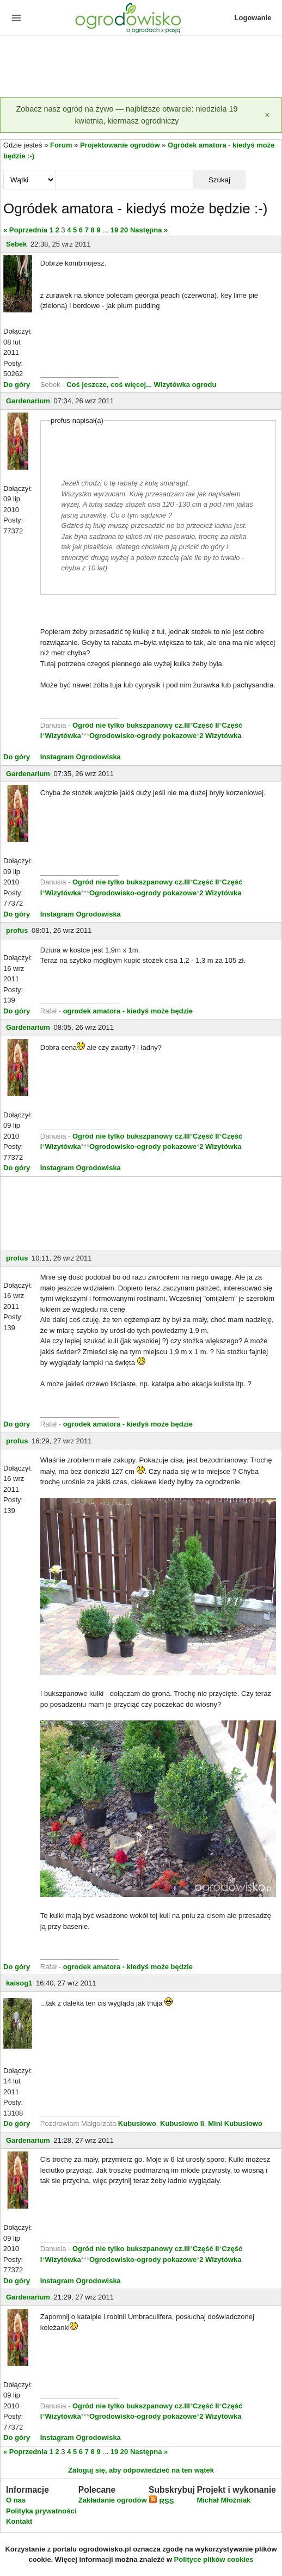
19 (114, 230)
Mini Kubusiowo (235, 2123)
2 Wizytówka (220, 735)
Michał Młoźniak (223, 2500)
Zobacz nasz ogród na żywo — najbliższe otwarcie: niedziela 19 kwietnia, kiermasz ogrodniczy (126, 114)
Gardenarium (28, 401)
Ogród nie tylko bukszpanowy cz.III (131, 725)
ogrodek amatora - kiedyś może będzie (128, 1011)
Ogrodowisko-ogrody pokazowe (143, 735)
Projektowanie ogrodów (120, 145)
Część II (206, 725)
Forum (61, 145)
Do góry (16, 384)
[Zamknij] (267, 115)
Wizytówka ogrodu (185, 384)
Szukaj (219, 180)
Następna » (149, 230)
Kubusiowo (137, 2123)
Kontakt (19, 2521)
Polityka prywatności (41, 2511)
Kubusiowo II (182, 2123)
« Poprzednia (25, 230)
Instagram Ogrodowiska (80, 757)
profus (17, 930)
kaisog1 (19, 1983)
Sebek (16, 244)
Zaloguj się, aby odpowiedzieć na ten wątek (141, 2470)
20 (124, 230)
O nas (16, 2500)
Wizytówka (63, 735)
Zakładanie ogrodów (112, 2500)
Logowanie (253, 18)
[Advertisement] (141, 67)
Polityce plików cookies (214, 2559)
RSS (161, 2501)
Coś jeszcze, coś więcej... (109, 384)
